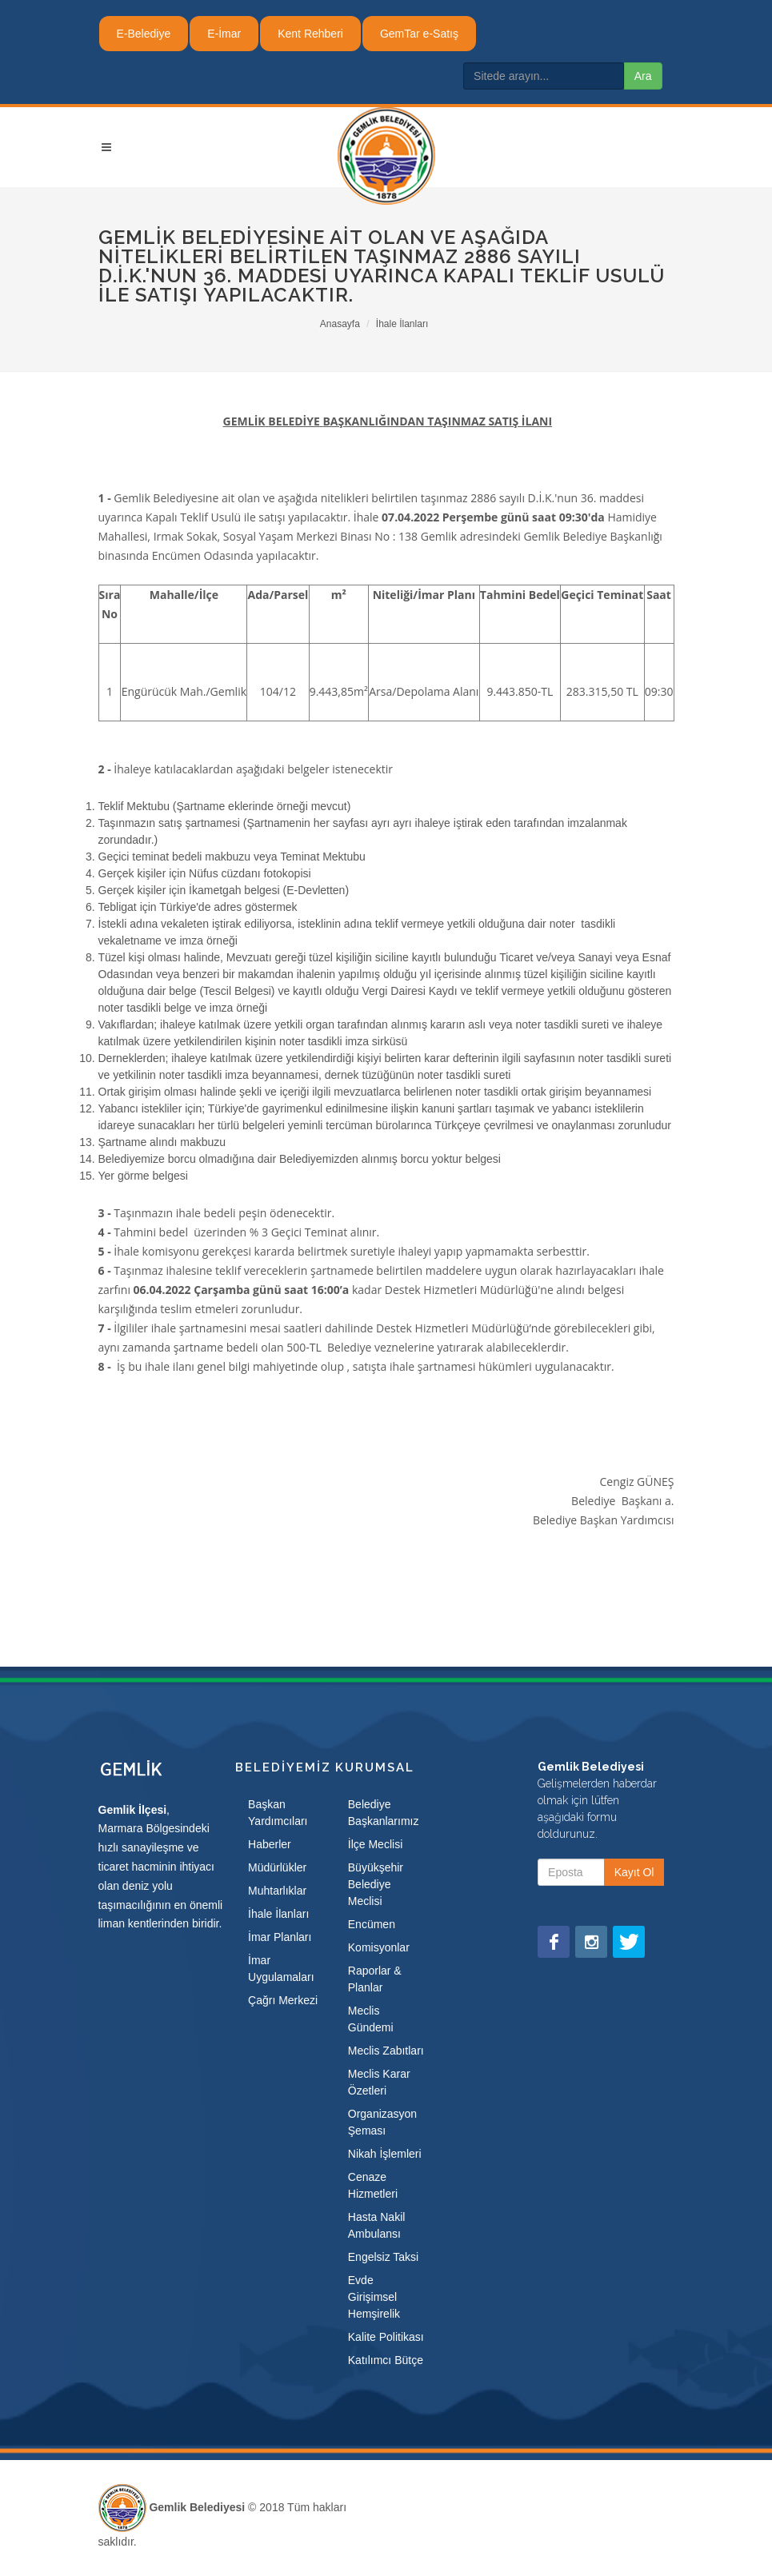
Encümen (371, 1924)
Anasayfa (340, 323)
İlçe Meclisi (375, 1844)
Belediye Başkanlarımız (383, 1812)
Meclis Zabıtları (386, 2050)
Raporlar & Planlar (375, 1979)
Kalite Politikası (386, 2336)
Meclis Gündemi (371, 2019)
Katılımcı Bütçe (385, 2360)
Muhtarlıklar (277, 1890)
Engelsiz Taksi (383, 2257)
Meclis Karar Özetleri (379, 2082)
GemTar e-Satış (419, 33)
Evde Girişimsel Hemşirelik (374, 2297)
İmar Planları (279, 1937)
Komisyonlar (379, 1947)
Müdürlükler (277, 1867)
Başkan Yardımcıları (277, 1812)
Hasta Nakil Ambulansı (377, 2225)
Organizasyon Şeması (382, 2122)
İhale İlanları (402, 323)
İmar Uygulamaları (281, 1968)
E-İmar (224, 33)
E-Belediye (144, 33)
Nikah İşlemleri (385, 2153)
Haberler (269, 1844)
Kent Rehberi (310, 33)
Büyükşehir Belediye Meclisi (375, 1884)
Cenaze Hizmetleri (373, 2185)
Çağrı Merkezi (283, 2000)
